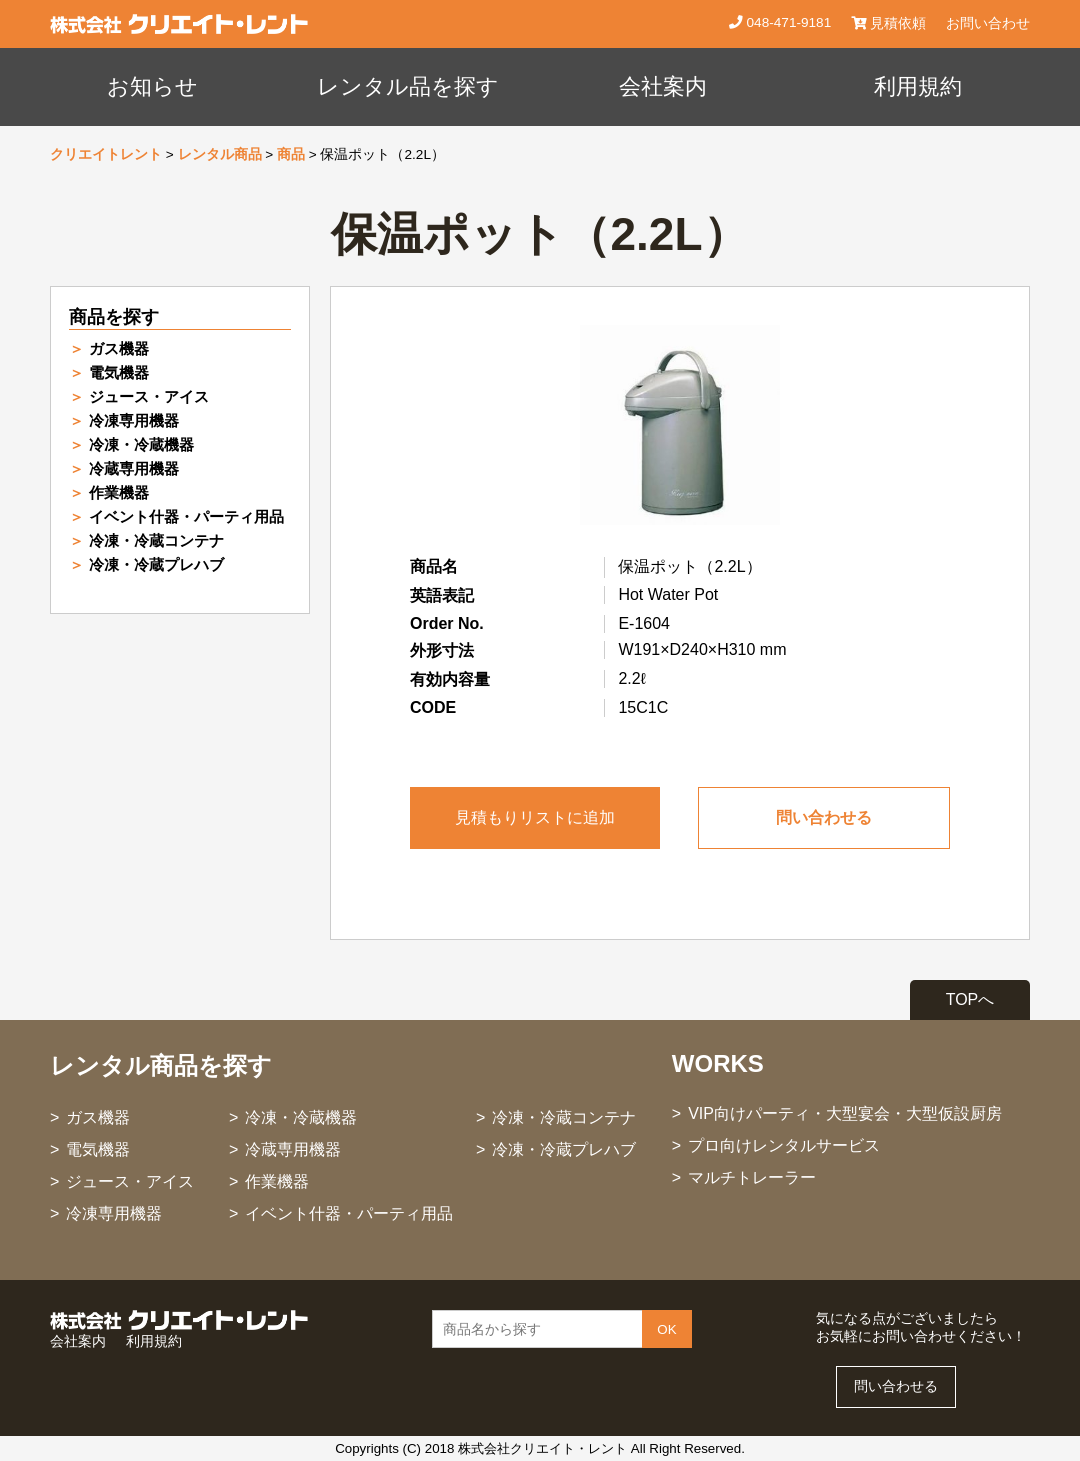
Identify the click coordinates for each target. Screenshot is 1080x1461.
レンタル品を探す (408, 86)
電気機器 (119, 372)
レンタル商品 (220, 154)
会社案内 (663, 86)
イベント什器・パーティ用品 (186, 516)
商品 (291, 154)
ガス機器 (119, 348)
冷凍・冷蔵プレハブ (156, 564)
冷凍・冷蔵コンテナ (156, 540)
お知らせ (152, 86)
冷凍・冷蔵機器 (141, 444)
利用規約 (918, 86)
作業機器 (119, 492)
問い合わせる (824, 817)
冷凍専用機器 (134, 420)
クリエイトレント (106, 154)
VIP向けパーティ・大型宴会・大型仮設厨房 (845, 1113)
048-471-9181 (787, 22)
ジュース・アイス (149, 396)
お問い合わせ (988, 23)
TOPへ (970, 999)
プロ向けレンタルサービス (784, 1145)
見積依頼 (888, 23)
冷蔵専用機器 (134, 468)
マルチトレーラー (752, 1177)
